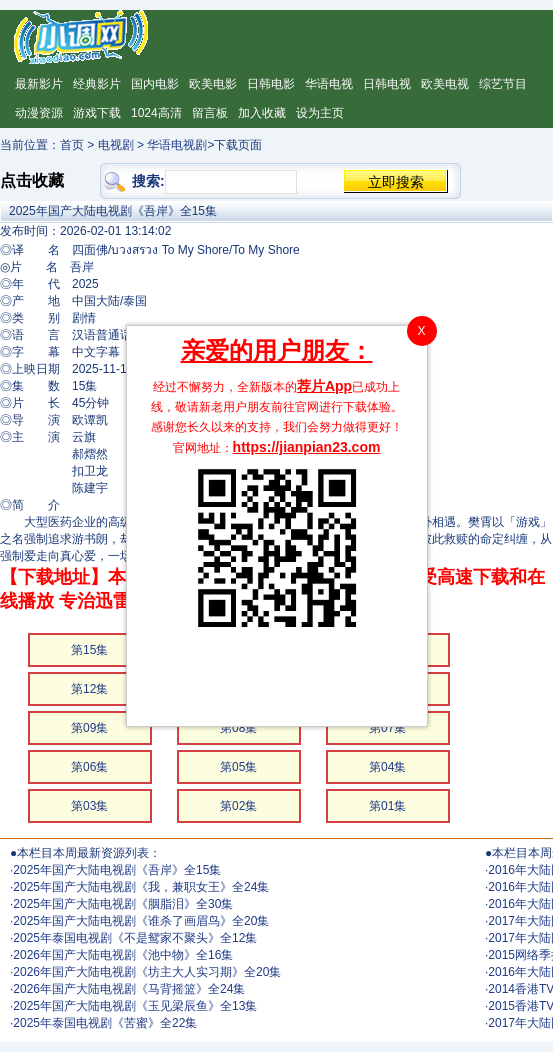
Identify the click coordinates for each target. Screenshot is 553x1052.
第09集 (89, 728)
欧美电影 (213, 84)
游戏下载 (97, 113)
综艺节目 (503, 84)
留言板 (210, 113)
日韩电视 (387, 84)
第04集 (387, 767)
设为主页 (320, 113)
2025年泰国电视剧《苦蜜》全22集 (105, 1023)
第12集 (89, 689)
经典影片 (97, 84)
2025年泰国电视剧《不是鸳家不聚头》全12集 (135, 938)
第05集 (238, 767)
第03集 (89, 806)
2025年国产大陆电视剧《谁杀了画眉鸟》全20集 (141, 921)
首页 (72, 145)
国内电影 (155, 84)
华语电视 (329, 84)
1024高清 (156, 113)
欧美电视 (445, 84)
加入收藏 (262, 113)
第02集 (238, 806)
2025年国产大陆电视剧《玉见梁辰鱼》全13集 (135, 1006)
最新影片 (39, 84)
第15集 (89, 650)
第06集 (89, 767)
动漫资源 (39, 113)
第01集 (387, 806)
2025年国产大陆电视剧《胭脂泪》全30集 (123, 904)
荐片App (324, 386)
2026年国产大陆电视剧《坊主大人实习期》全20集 (147, 972)
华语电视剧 (177, 145)
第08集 (238, 728)
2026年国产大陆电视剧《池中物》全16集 (123, 955)
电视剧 (116, 145)
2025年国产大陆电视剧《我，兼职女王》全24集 (141, 887)
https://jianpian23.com (307, 447)
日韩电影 (271, 84)
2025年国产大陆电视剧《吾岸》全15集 (117, 870)
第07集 (387, 728)
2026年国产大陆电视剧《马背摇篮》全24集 (129, 989)
